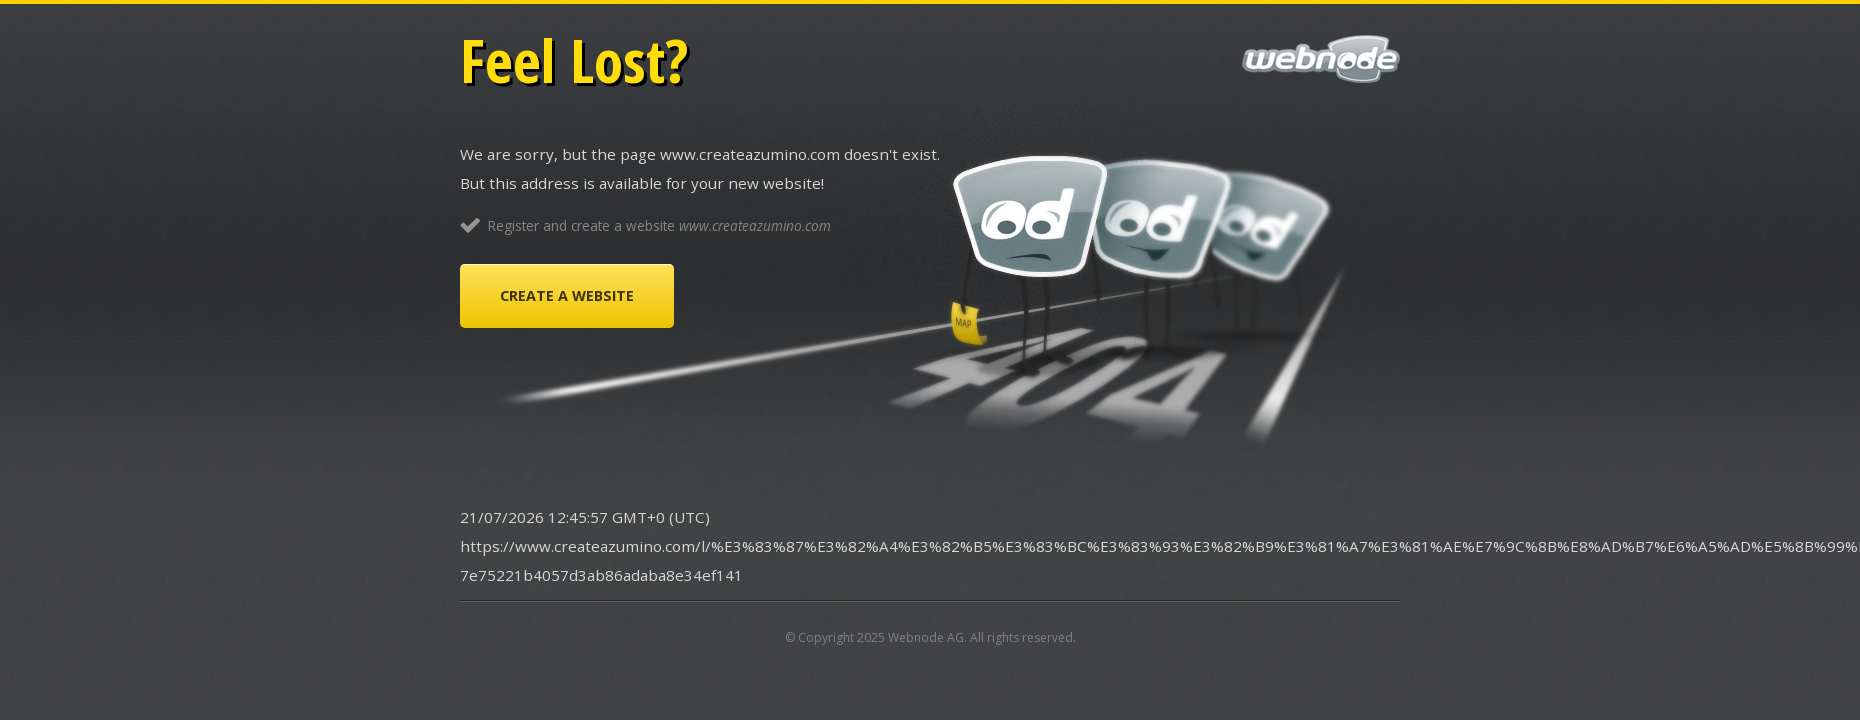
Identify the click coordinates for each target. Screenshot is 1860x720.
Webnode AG (926, 637)
